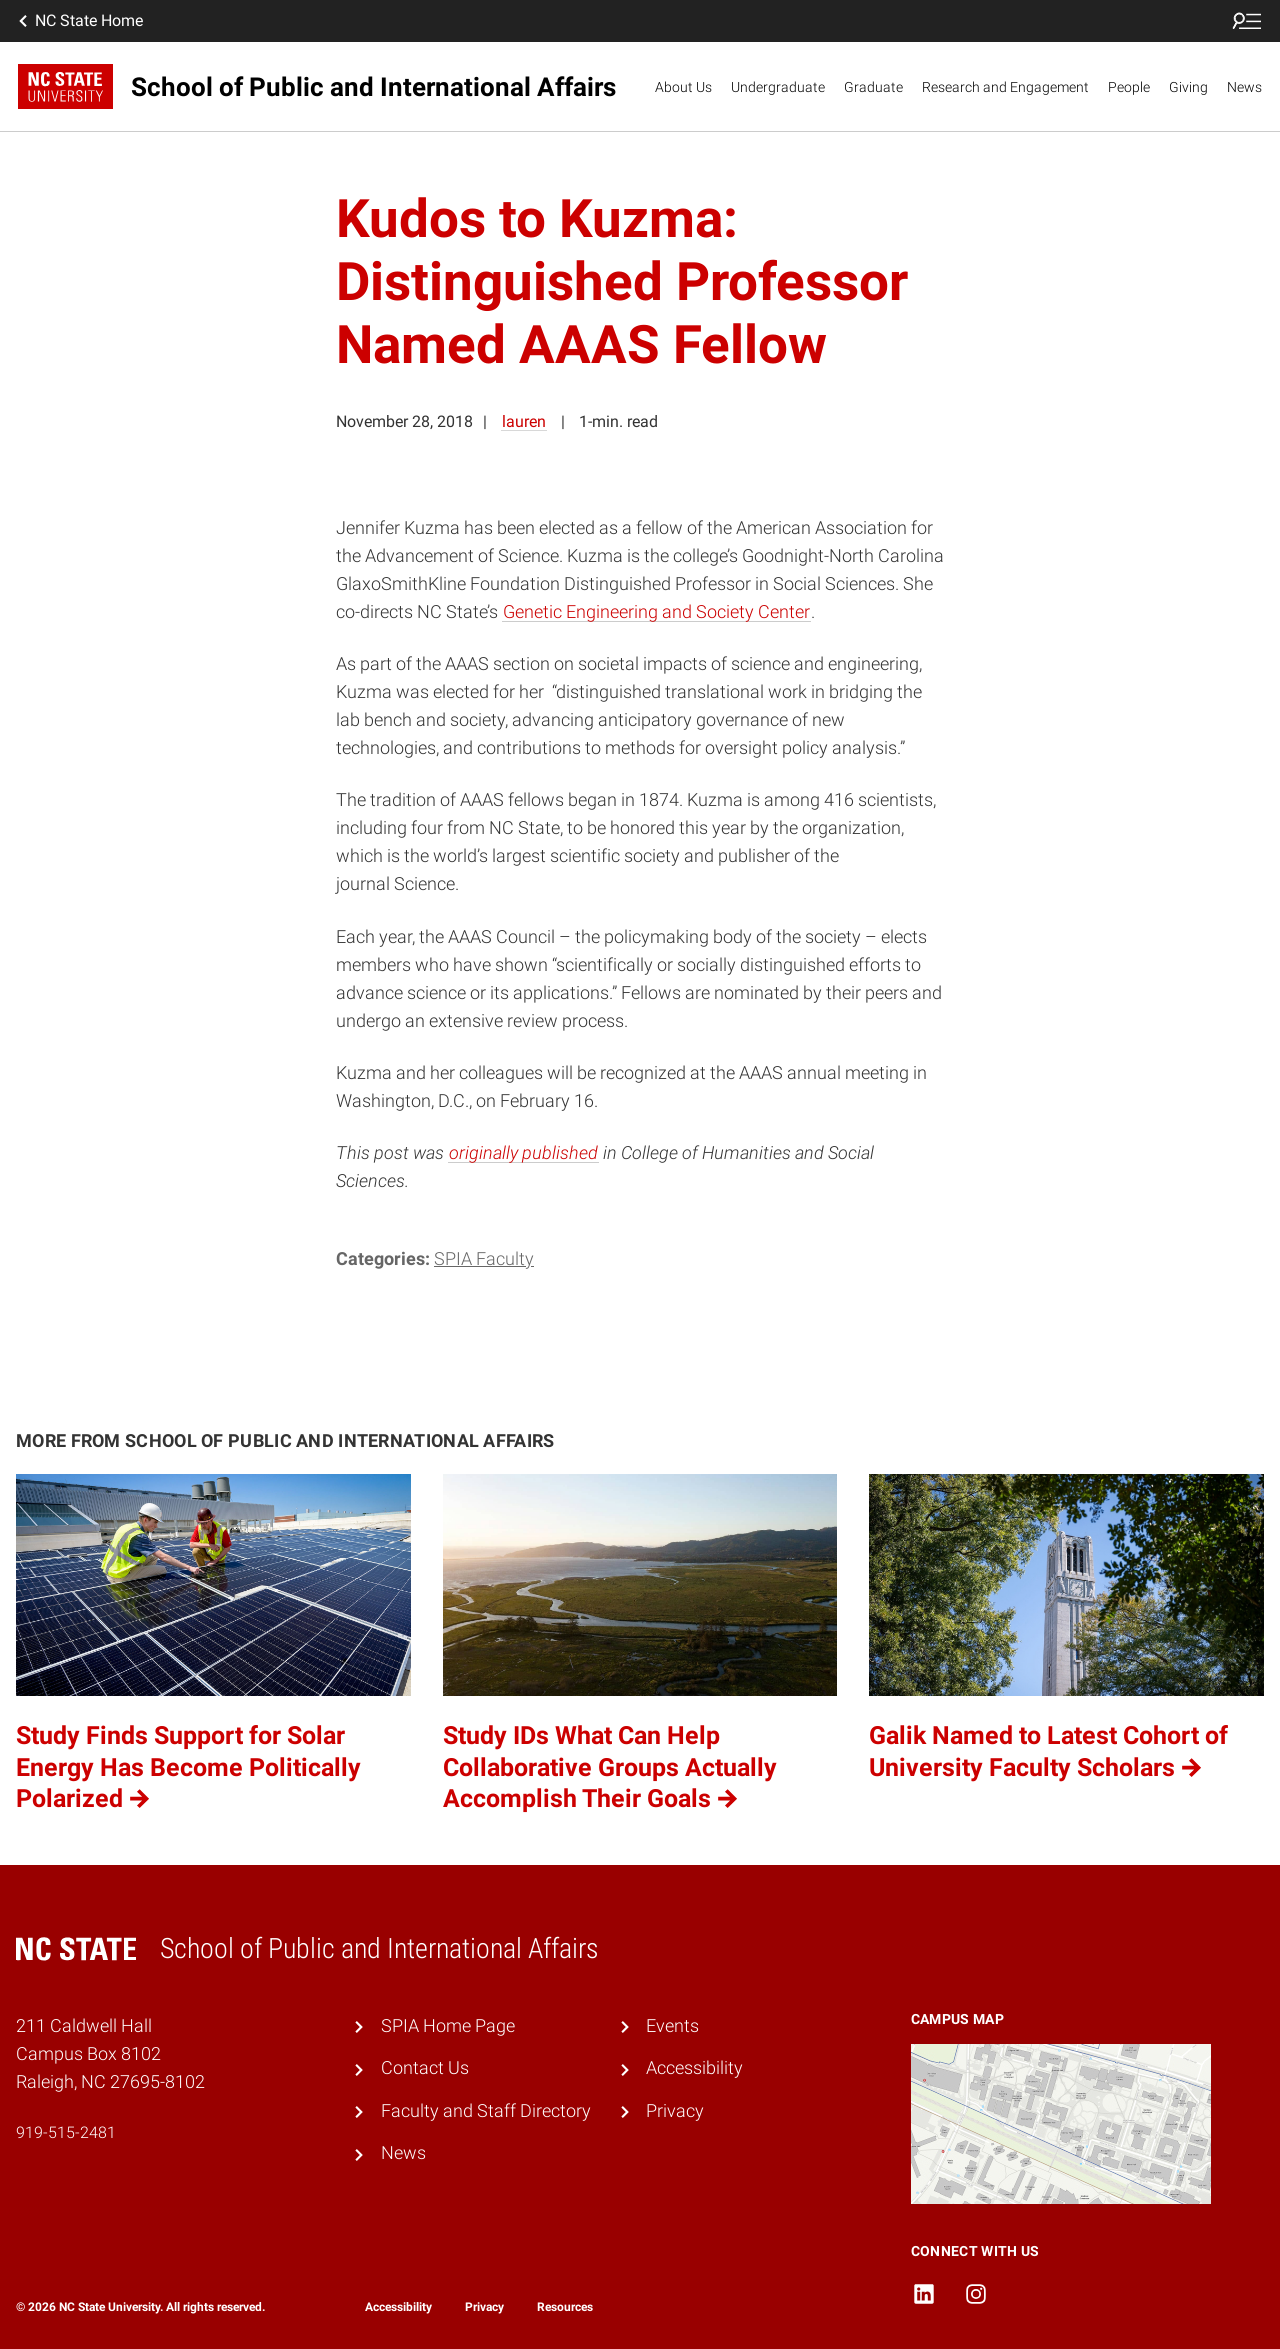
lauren (524, 421)
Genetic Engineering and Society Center (656, 612)
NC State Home (79, 21)
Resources (565, 2307)
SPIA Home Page (448, 2026)
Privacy (675, 2111)
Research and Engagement (1005, 87)
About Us (683, 87)
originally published (523, 1153)
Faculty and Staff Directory (486, 2111)
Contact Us (425, 2068)
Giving (1188, 87)
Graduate (873, 87)
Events (672, 2026)
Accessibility (694, 2068)
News (1244, 87)
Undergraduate (778, 87)
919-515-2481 (66, 2132)
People (1129, 87)
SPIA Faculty (484, 1259)
